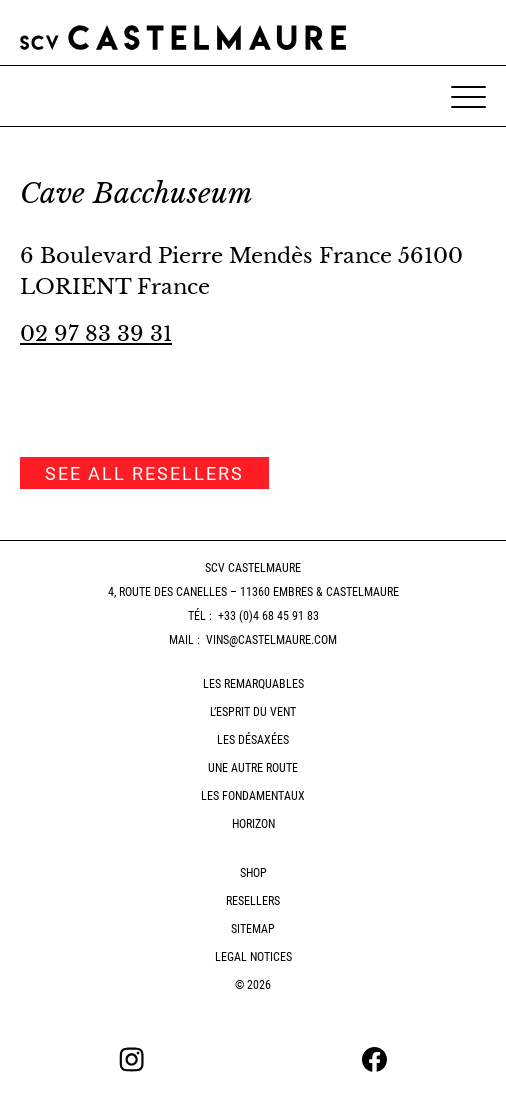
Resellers (253, 901)
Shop (253, 873)
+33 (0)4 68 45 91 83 (268, 616)
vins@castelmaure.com (271, 640)
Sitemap (253, 929)
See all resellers (144, 473)
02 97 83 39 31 (96, 334)
